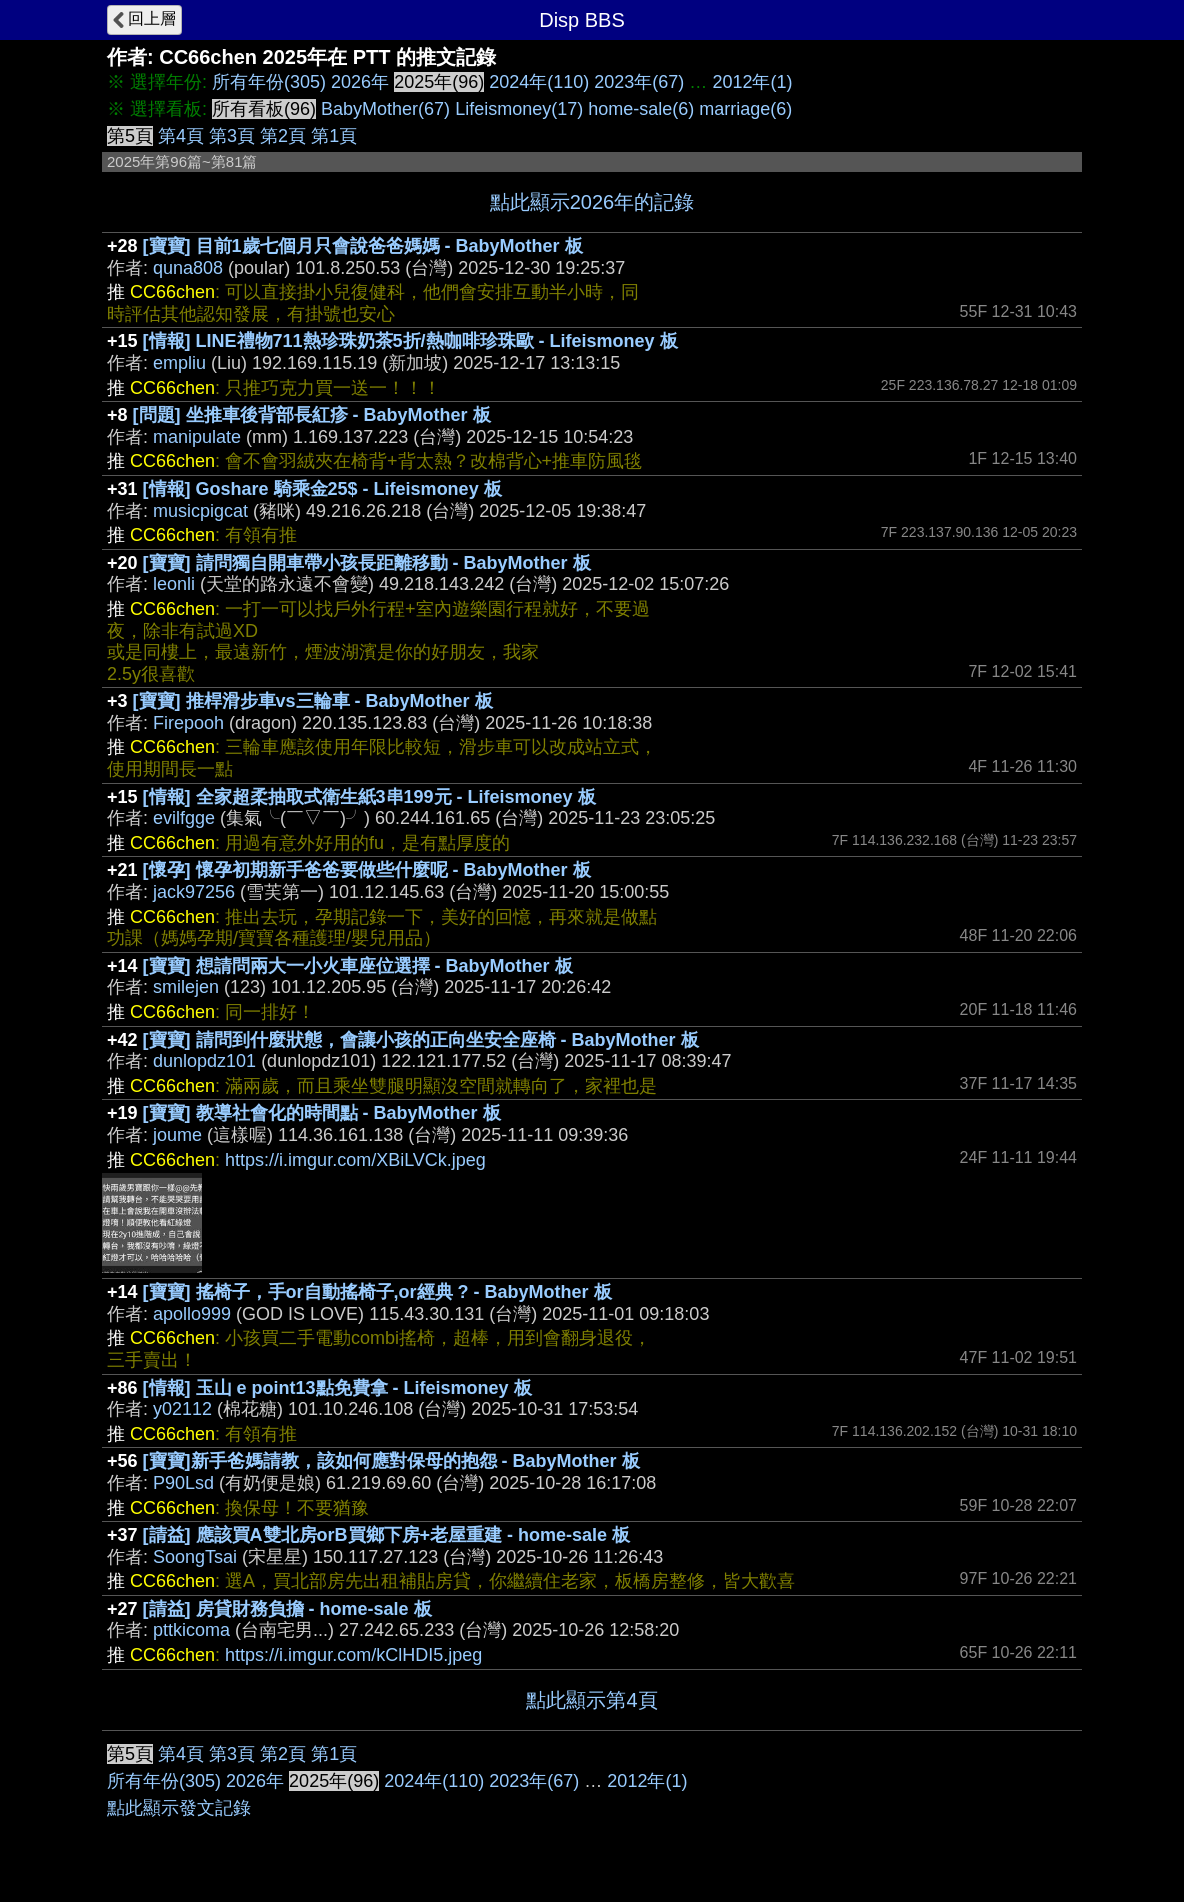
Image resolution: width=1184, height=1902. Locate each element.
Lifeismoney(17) (519, 109)
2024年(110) (539, 82)
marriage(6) (745, 109)
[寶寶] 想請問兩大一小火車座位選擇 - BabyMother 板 (358, 966)
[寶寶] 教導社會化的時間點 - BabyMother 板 (322, 1113)
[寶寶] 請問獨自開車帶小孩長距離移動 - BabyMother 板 (367, 563)
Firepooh (188, 723)
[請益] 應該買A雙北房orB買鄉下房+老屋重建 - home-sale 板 (387, 1535)
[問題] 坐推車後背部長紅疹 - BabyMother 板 (312, 415)
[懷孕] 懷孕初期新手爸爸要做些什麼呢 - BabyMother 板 (367, 870)
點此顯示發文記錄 (179, 1808)
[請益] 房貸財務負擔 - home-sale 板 (287, 1609)
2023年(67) (639, 82)
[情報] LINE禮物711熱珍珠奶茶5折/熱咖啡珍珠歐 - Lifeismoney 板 (410, 341)
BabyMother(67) (385, 109)
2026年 (360, 82)
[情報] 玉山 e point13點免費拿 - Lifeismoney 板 (337, 1388)
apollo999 (192, 1314)
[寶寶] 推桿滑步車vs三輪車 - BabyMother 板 (313, 701)
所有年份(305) (269, 82)
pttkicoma (191, 1630)
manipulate (197, 437)
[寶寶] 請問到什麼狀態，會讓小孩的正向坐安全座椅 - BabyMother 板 (421, 1040)
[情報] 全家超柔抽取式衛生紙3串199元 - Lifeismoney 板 (369, 797)
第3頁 (232, 136)
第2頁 (283, 136)
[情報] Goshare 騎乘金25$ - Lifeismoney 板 (322, 489)
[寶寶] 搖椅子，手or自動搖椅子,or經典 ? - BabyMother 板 (377, 1292)
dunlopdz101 (204, 1061)
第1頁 (334, 136)
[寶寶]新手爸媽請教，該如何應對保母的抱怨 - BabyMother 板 (391, 1461)
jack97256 (194, 892)
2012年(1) (752, 82)
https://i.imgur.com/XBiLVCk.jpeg (355, 1160)
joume (177, 1135)
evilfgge (184, 818)
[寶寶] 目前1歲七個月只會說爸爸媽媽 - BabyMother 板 (363, 246)
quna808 (188, 268)
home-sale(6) (641, 109)
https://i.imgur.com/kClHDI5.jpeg (353, 1655)
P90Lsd (183, 1483)
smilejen (186, 987)
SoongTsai (195, 1557)
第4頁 (181, 136)
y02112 (182, 1409)
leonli (174, 584)
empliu (179, 363)
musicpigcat (200, 511)
